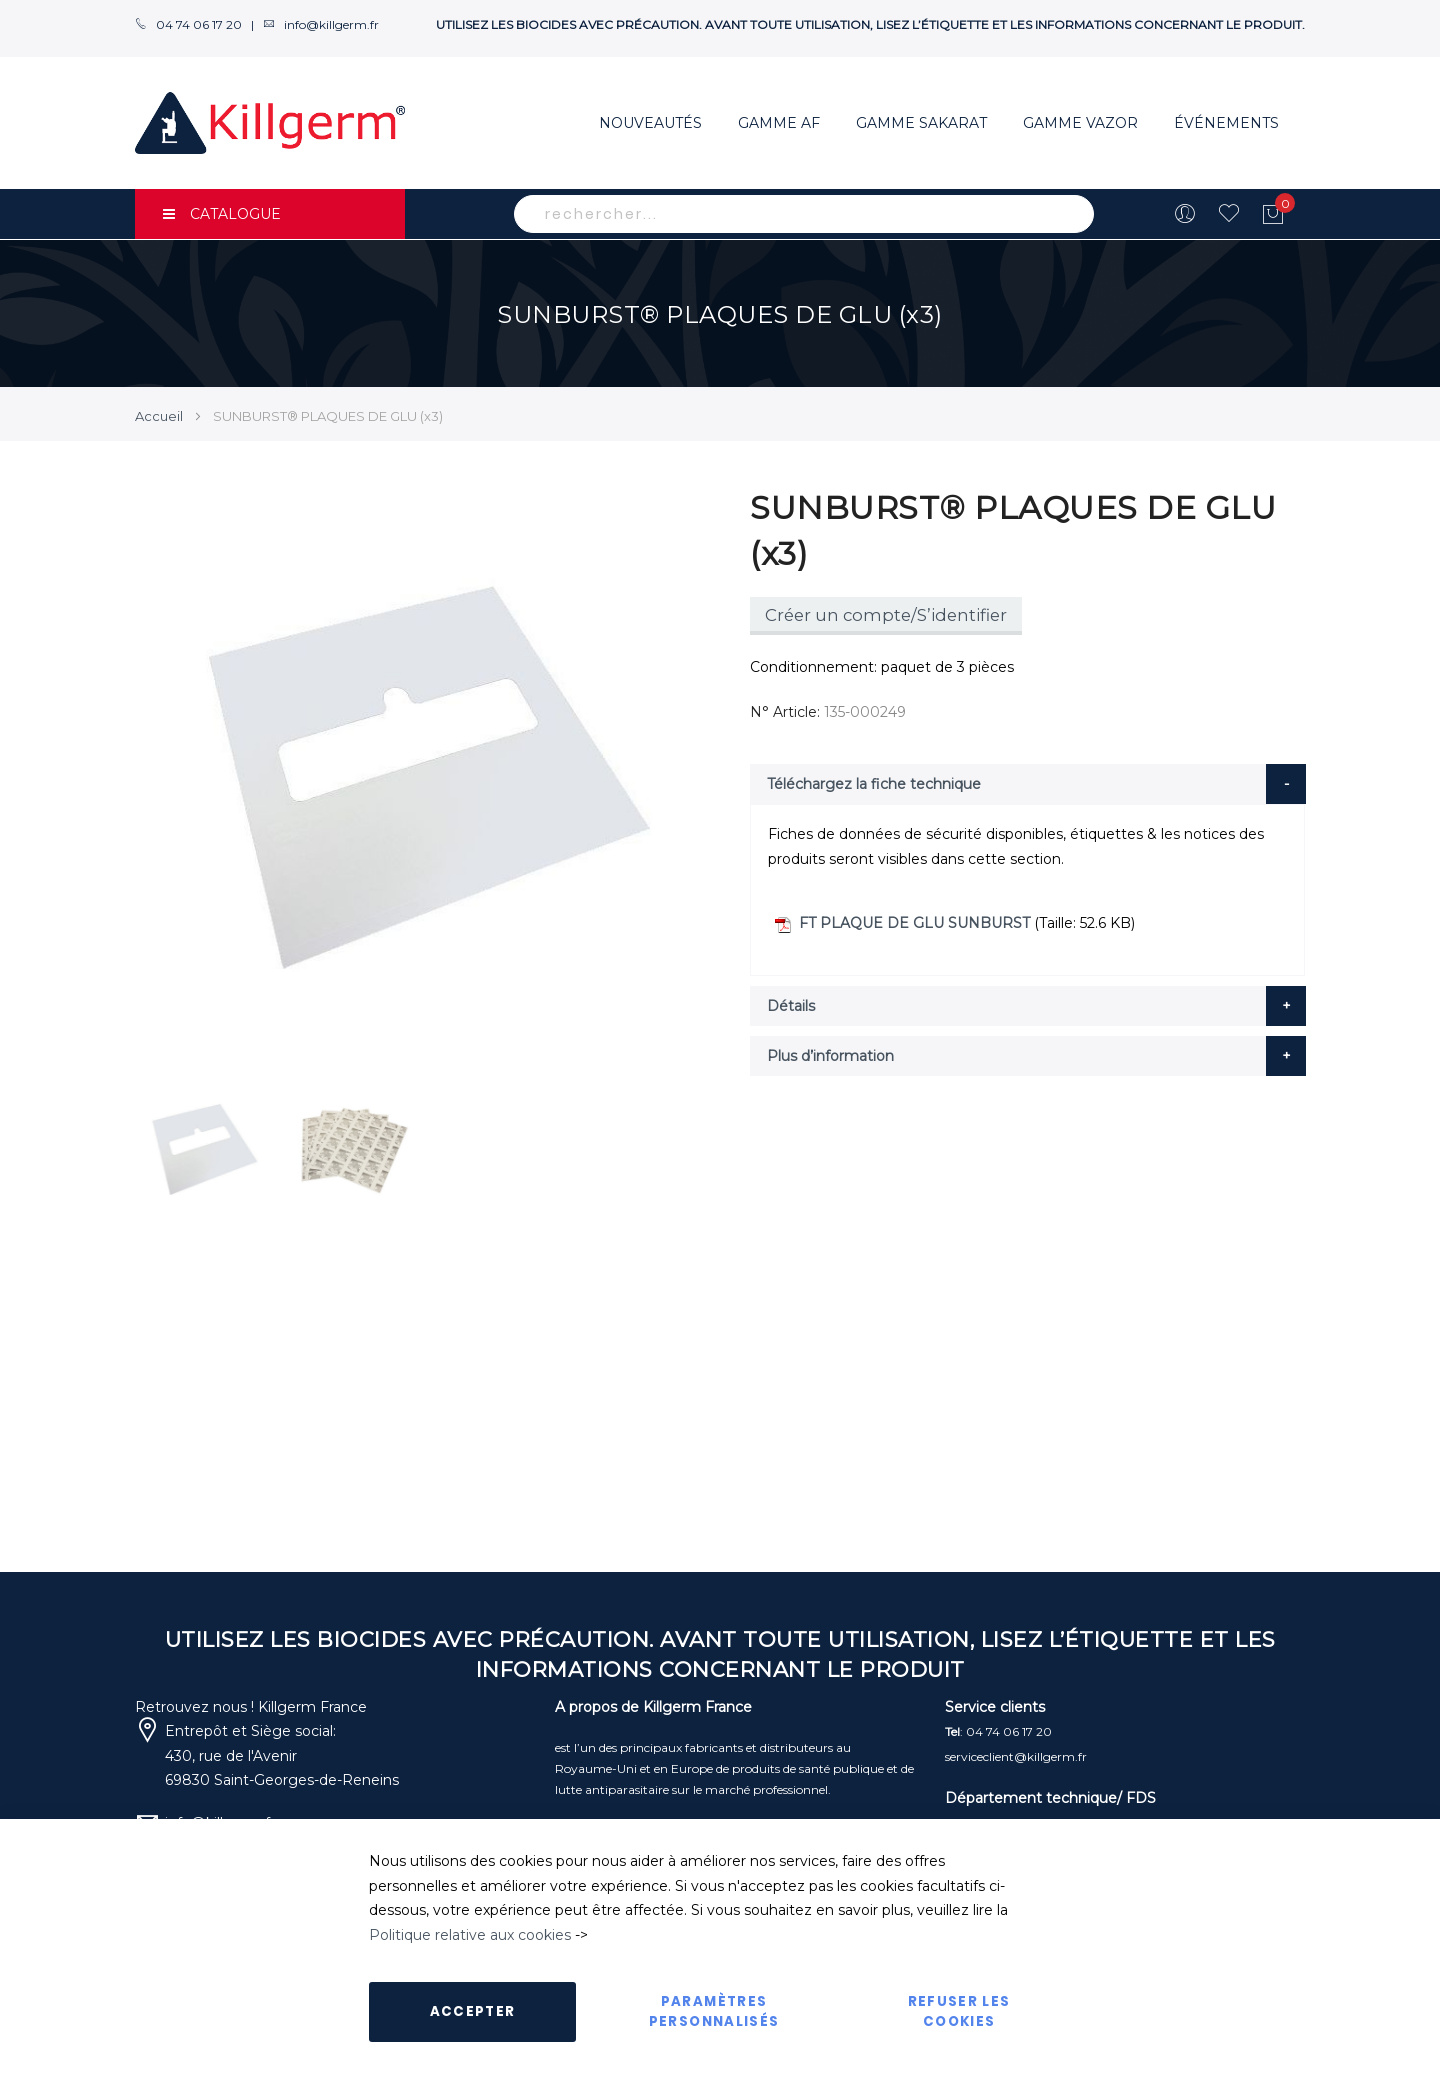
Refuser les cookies (959, 2011)
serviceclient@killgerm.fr (1016, 1756)
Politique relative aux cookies (470, 1935)
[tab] (1028, 784)
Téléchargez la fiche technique (874, 784)
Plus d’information (830, 1056)
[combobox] (804, 214)
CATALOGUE (222, 214)
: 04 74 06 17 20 (998, 1731)
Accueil (159, 416)
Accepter (473, 2011)
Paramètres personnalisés (714, 2011)
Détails (791, 1006)
